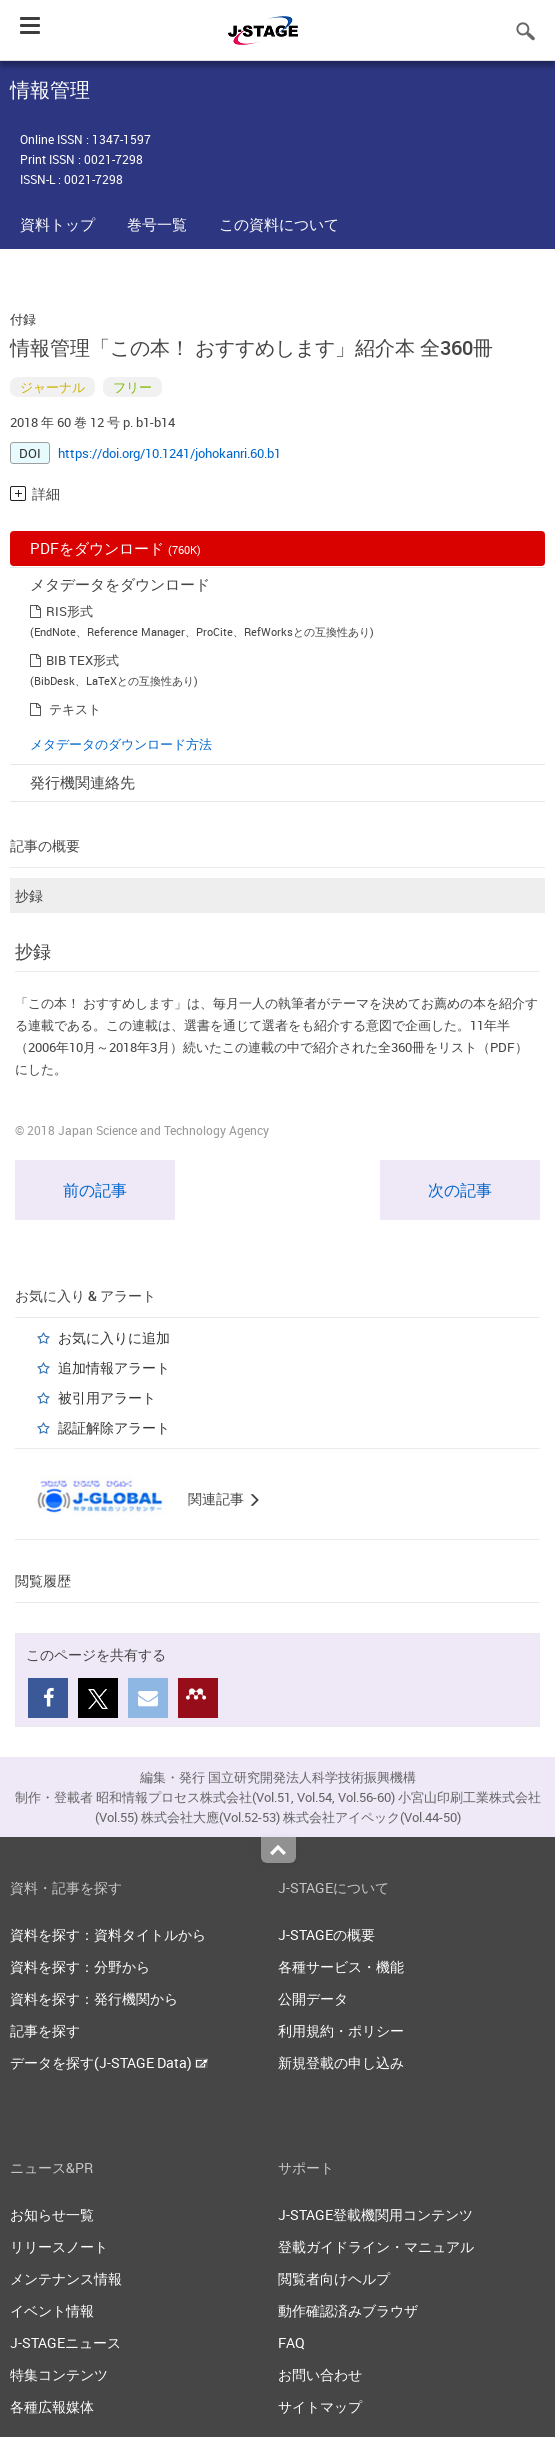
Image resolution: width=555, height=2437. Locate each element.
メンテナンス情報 (66, 2278)
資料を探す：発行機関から (94, 1998)
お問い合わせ (320, 2374)
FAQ (291, 2342)
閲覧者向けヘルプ (334, 2278)
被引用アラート (107, 1397)
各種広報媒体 (52, 2406)
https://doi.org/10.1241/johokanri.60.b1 (169, 453)
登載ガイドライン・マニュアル (376, 2246)
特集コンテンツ (59, 2374)
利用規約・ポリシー (341, 2030)
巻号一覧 (157, 224)
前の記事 (95, 1190)
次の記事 (460, 1190)
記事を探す (45, 2030)
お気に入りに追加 (114, 1337)
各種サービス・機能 (341, 1966)
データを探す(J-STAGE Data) (109, 2062)
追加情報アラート (114, 1367)
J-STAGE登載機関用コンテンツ (375, 2214)
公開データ (313, 1998)
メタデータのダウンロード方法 (121, 744)
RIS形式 (69, 611)
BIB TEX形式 (82, 660)
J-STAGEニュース (65, 2342)
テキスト (75, 709)
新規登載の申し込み (341, 2062)
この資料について (279, 224)
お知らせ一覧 (52, 2214)
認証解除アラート (114, 1427)
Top (278, 1850)
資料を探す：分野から (80, 1966)
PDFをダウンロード (115, 548)
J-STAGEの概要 (326, 1934)
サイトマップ (320, 2406)
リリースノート (59, 2246)
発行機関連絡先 (82, 782)
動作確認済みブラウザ (348, 2310)
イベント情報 (52, 2310)
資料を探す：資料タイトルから (108, 1934)
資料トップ (57, 224)
